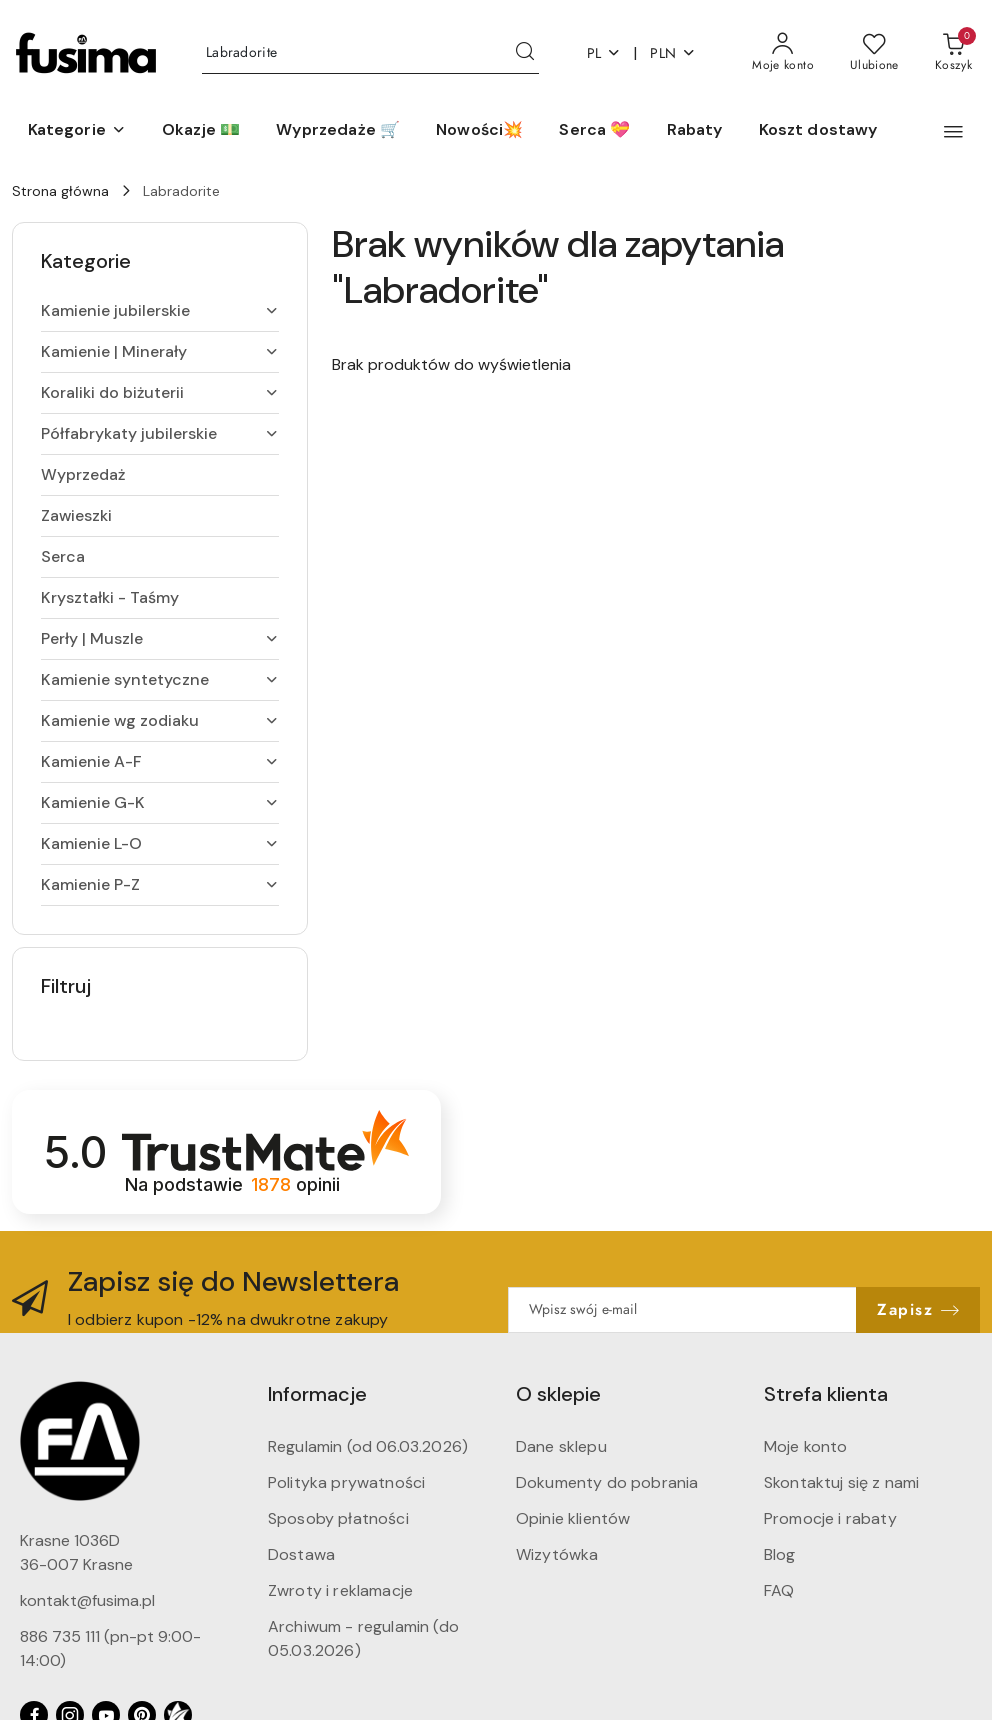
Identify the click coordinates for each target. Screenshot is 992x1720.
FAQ (779, 1590)
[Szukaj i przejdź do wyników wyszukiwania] (525, 53)
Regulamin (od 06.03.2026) (368, 1446)
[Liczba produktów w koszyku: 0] (953, 53)
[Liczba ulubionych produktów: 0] (874, 53)
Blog (780, 1554)
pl (604, 53)
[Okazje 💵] (201, 131)
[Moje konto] (783, 53)
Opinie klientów (573, 1518)
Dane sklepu (561, 1446)
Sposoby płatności (338, 1518)
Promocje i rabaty (830, 1518)
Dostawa (301, 1554)
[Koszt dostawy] (818, 131)
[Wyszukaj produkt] (370, 53)
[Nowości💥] (479, 131)
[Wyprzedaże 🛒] (338, 131)
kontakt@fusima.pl (87, 1600)
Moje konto (806, 1446)
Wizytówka (557, 1554)
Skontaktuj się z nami (841, 1482)
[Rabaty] (695, 131)
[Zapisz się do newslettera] (682, 1310)
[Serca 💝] (594, 131)
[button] (77, 131)
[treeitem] (160, 311)
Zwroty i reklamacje (340, 1590)
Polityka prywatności (346, 1482)
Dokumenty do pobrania (607, 1482)
